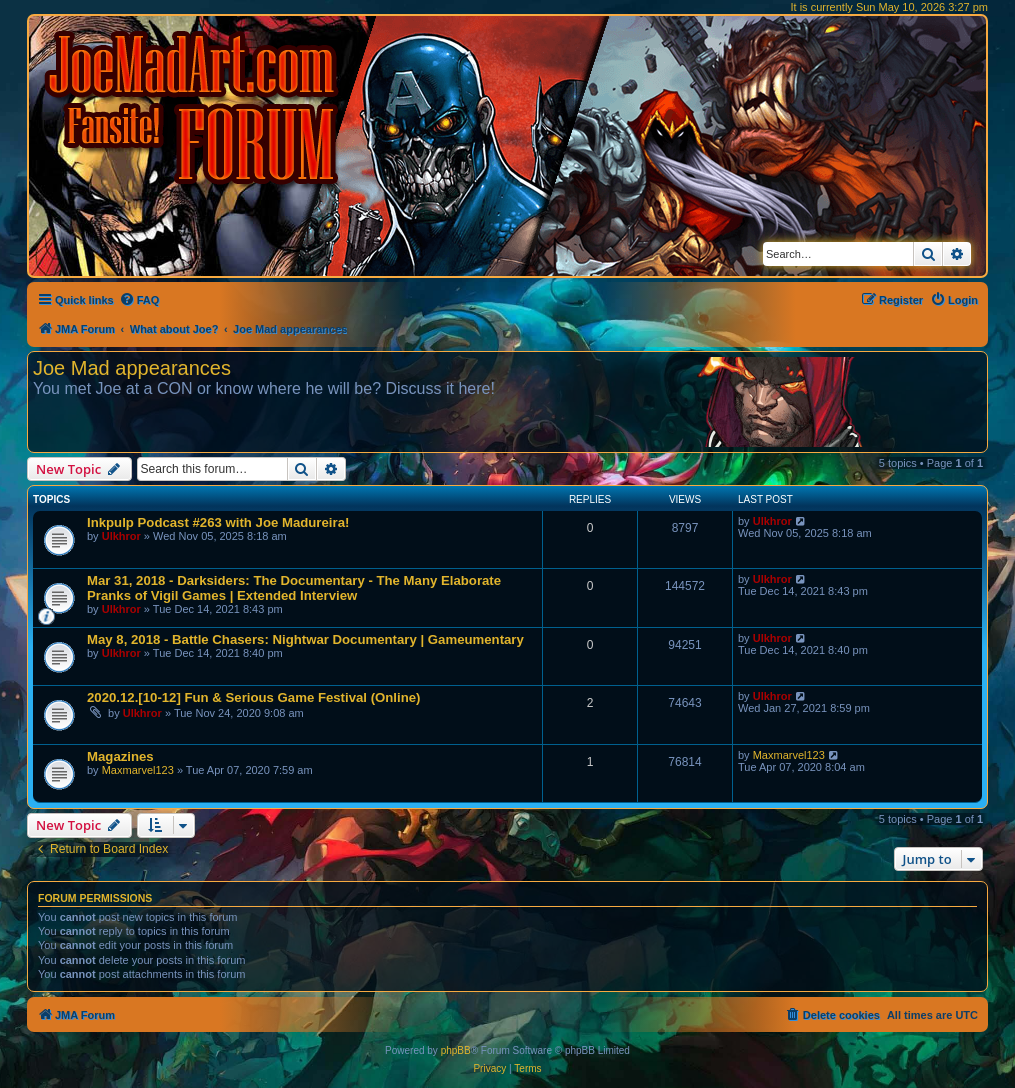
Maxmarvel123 (138, 770)
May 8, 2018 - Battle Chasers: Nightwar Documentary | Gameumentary (305, 639)
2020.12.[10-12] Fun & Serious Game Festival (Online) (253, 697)
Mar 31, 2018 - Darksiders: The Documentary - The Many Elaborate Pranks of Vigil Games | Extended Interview (294, 588)
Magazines (120, 756)
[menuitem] (139, 300)
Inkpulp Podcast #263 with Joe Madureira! (218, 522)
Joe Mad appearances (132, 368)
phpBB (456, 1050)
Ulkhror (121, 536)
